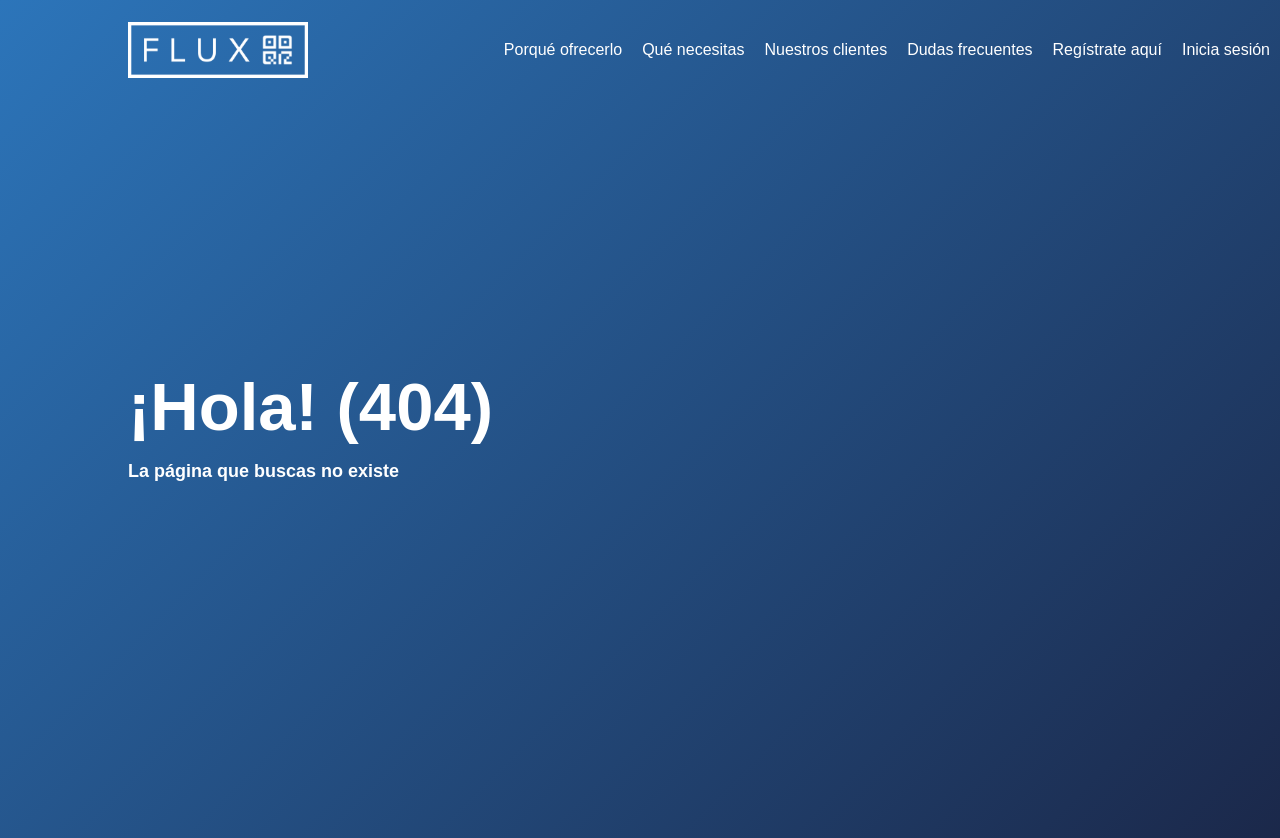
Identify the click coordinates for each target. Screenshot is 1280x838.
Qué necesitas (693, 49)
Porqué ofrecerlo (563, 49)
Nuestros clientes (825, 49)
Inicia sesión (1226, 49)
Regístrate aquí (1107, 49)
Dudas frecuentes (969, 49)
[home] (218, 50)
